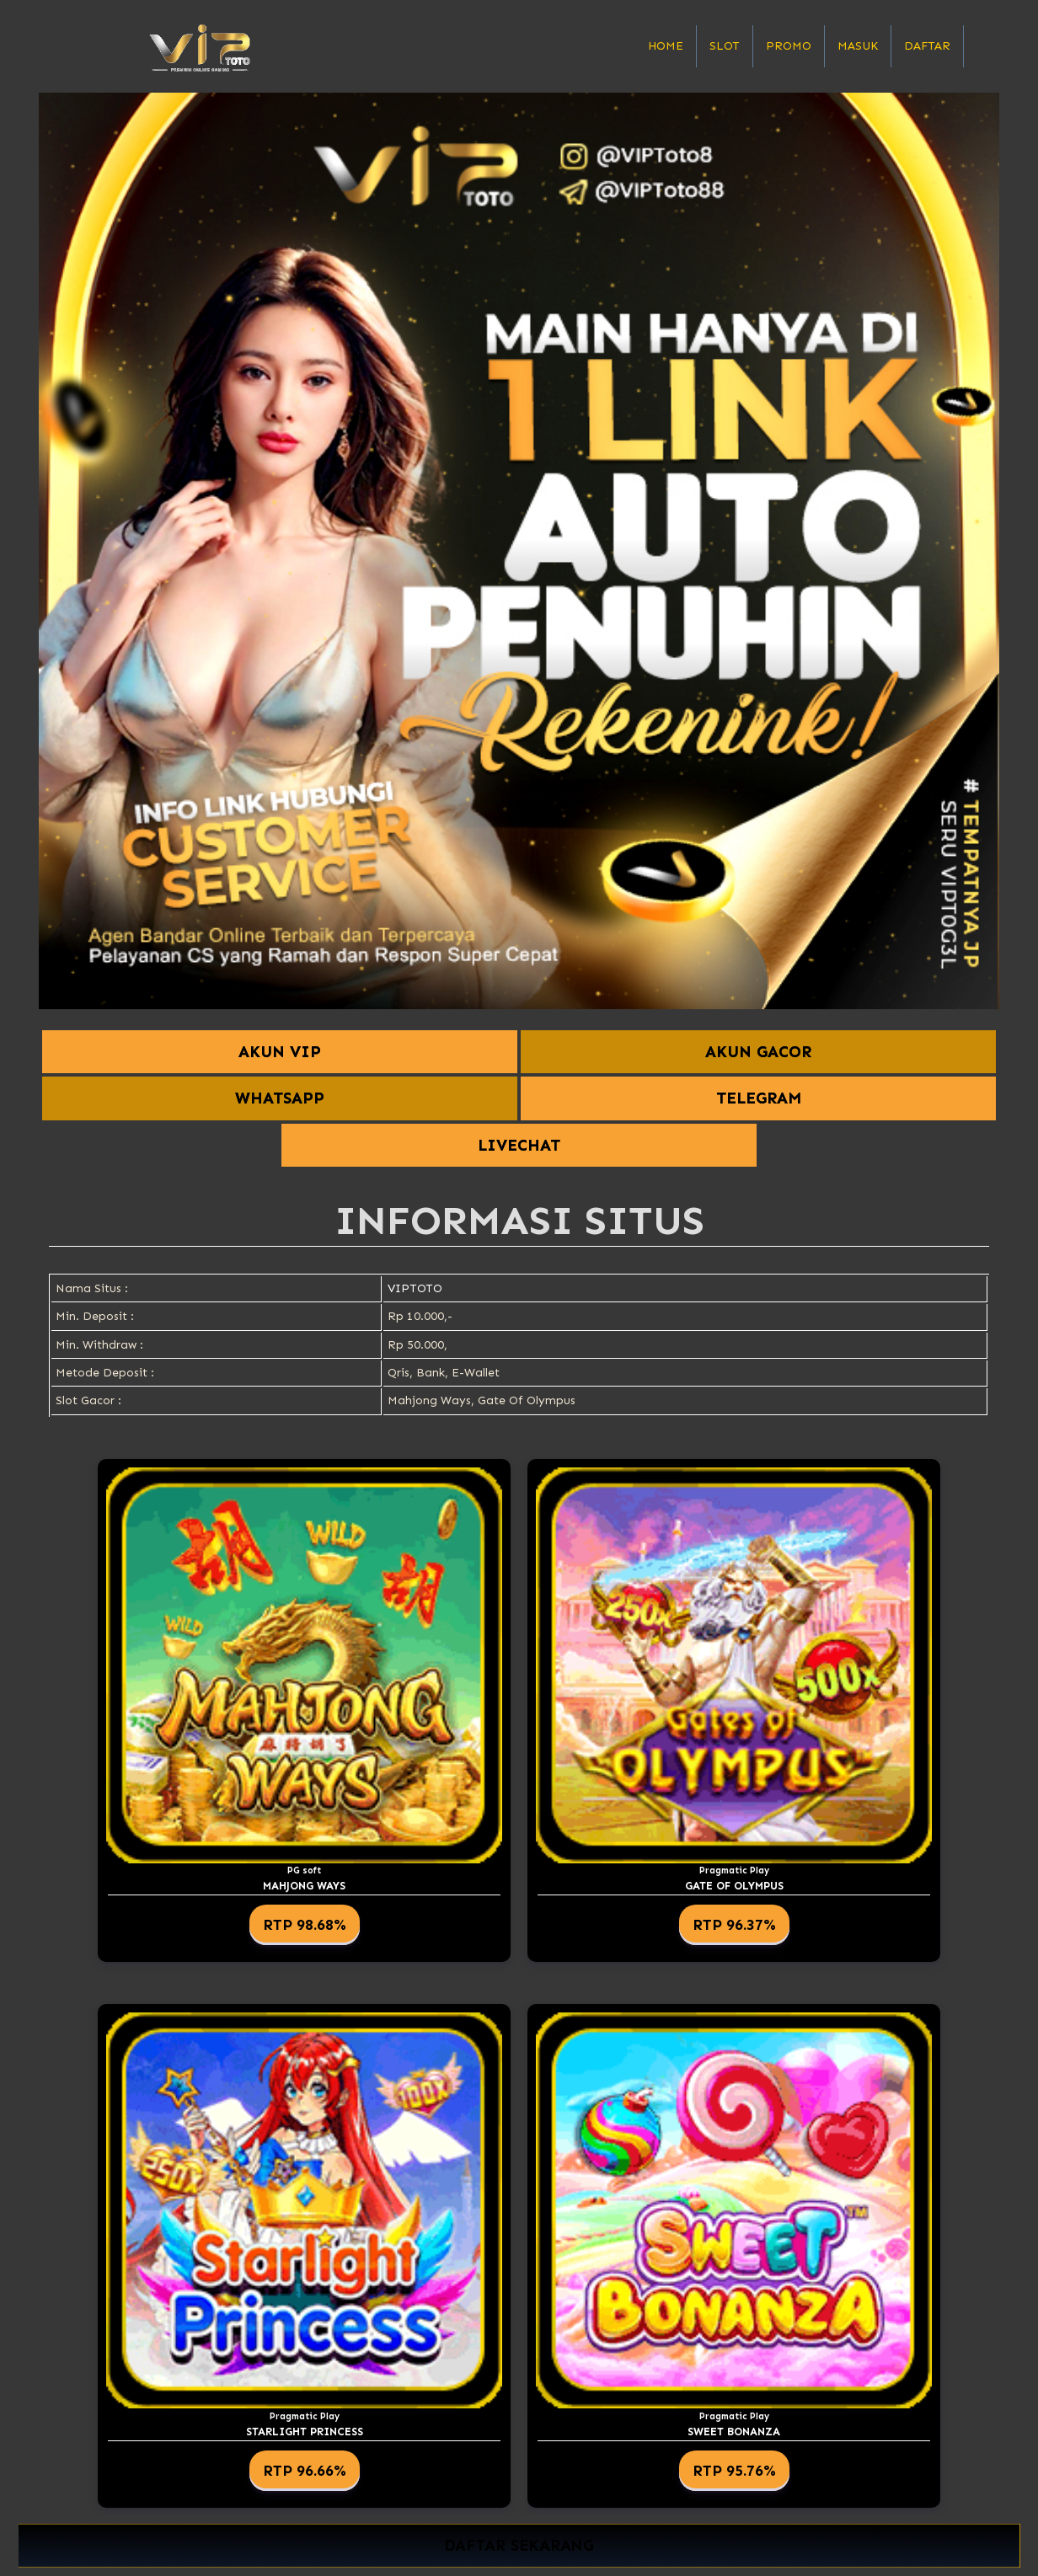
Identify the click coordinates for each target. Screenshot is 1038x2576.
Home (665, 46)
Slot (724, 46)
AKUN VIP (279, 1051)
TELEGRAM (758, 1098)
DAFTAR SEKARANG (519, 2545)
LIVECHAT (519, 1145)
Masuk (857, 46)
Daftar (927, 46)
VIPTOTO (415, 1288)
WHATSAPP (279, 1098)
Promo (788, 46)
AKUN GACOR (758, 1051)
